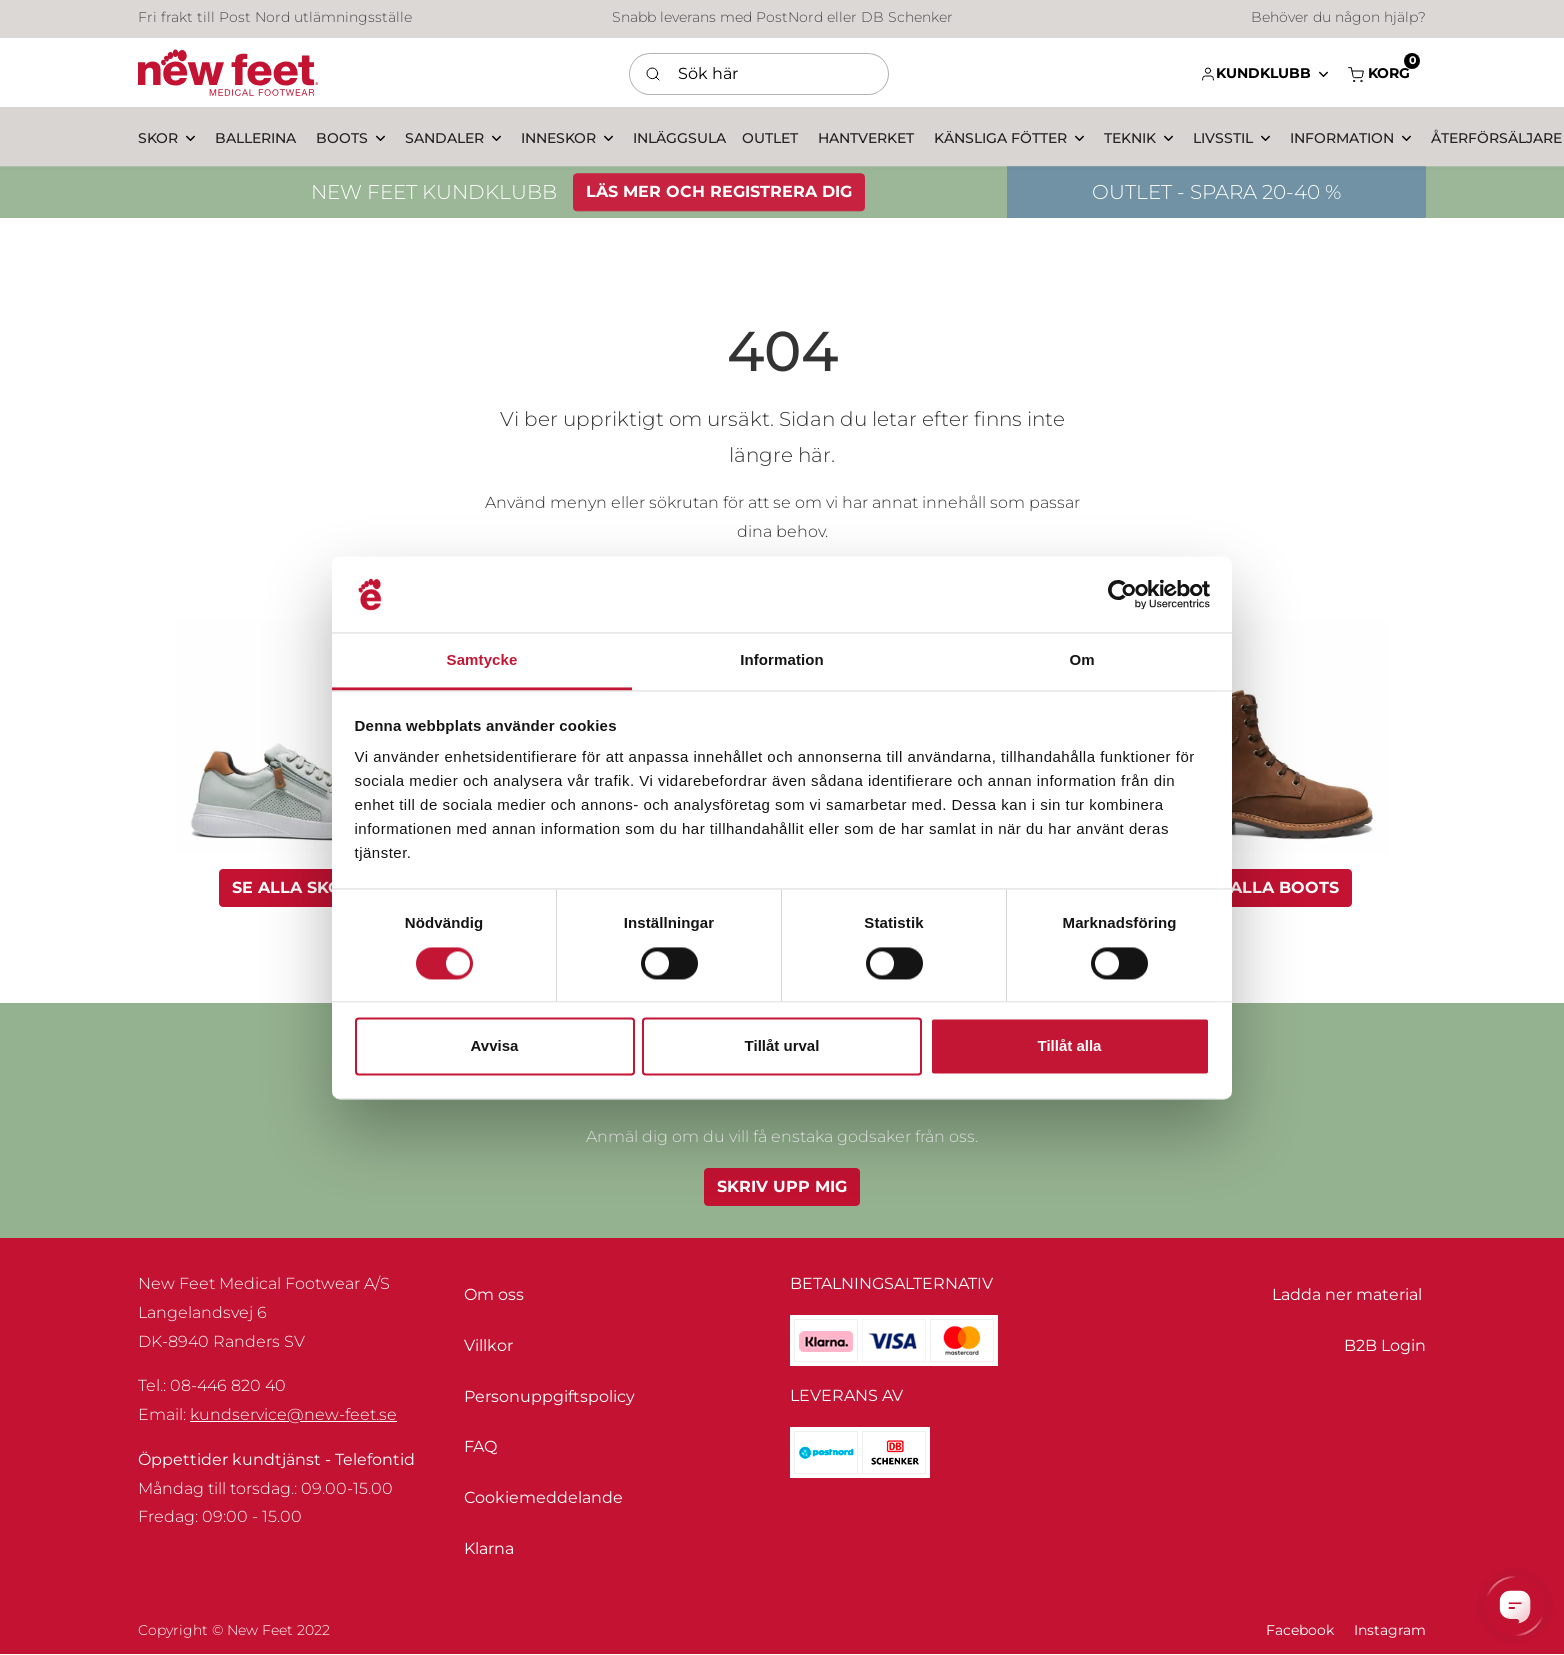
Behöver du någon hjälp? (1338, 20)
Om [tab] (1081, 660)
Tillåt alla (1070, 1046)
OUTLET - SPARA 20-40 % (1216, 196)
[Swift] (228, 73)
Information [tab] (782, 660)
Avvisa (495, 1046)
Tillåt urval (782, 1046)
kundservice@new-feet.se (293, 1414)
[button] (1264, 73)
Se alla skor (293, 887)
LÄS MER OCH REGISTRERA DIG (719, 195)
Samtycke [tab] (482, 660)
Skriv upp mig (782, 1186)
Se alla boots (1271, 887)
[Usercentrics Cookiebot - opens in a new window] (1122, 594)
